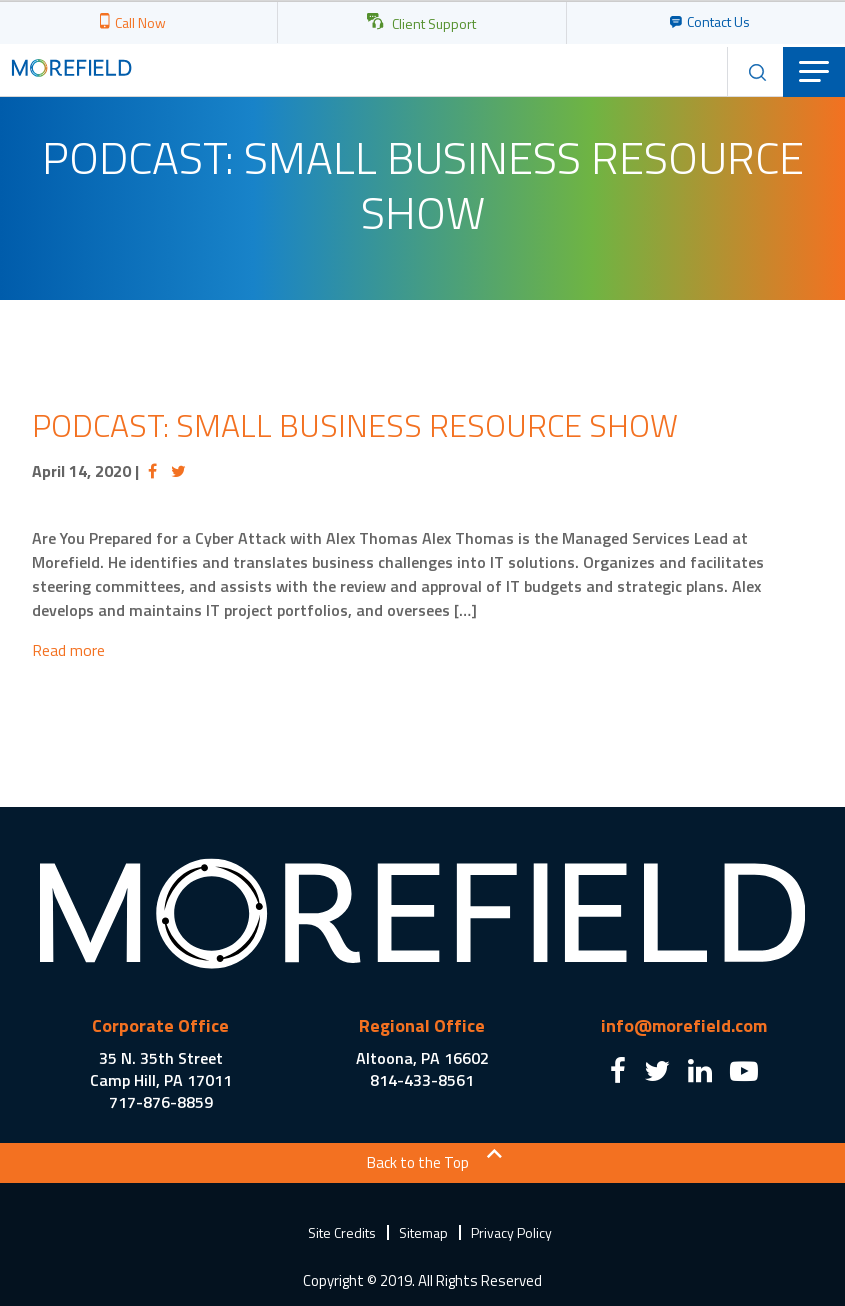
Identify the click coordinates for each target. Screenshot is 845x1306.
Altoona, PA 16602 (422, 1058)
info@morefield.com (684, 1025)
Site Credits (342, 1232)
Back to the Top (418, 1162)
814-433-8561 (422, 1080)
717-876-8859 (161, 1102)
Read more (68, 650)
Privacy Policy (511, 1232)
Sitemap (423, 1232)
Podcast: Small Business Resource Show (355, 425)
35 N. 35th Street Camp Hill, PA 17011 (161, 1069)
